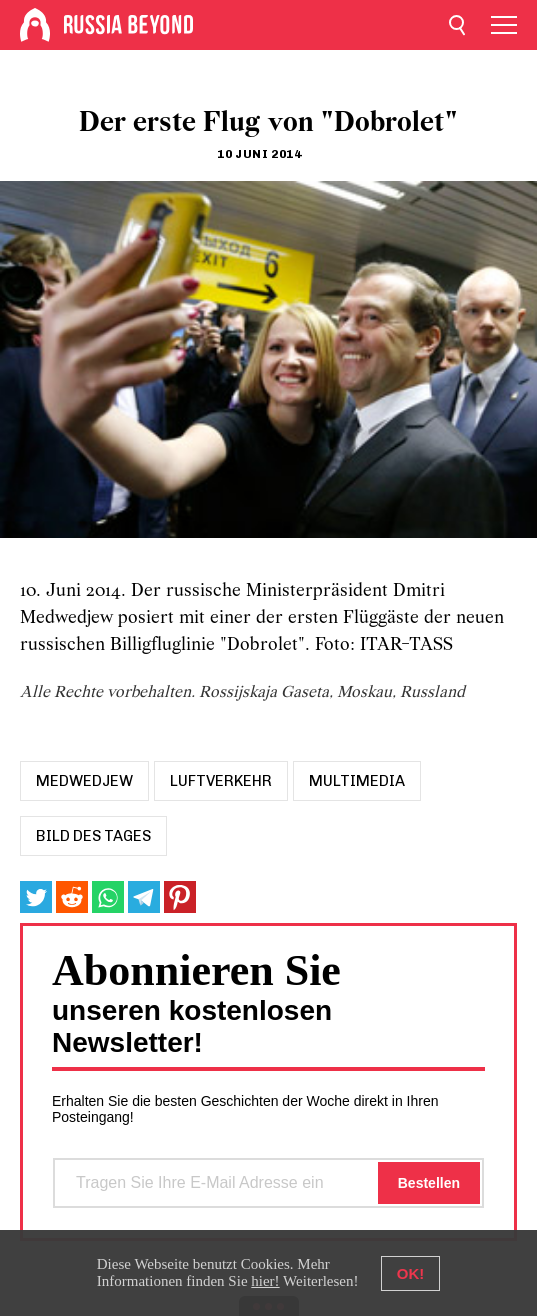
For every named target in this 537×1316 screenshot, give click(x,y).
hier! (265, 1281)
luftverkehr (221, 781)
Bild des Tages (93, 836)
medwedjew (84, 781)
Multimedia (357, 781)
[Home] (35, 25)
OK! (411, 1273)
